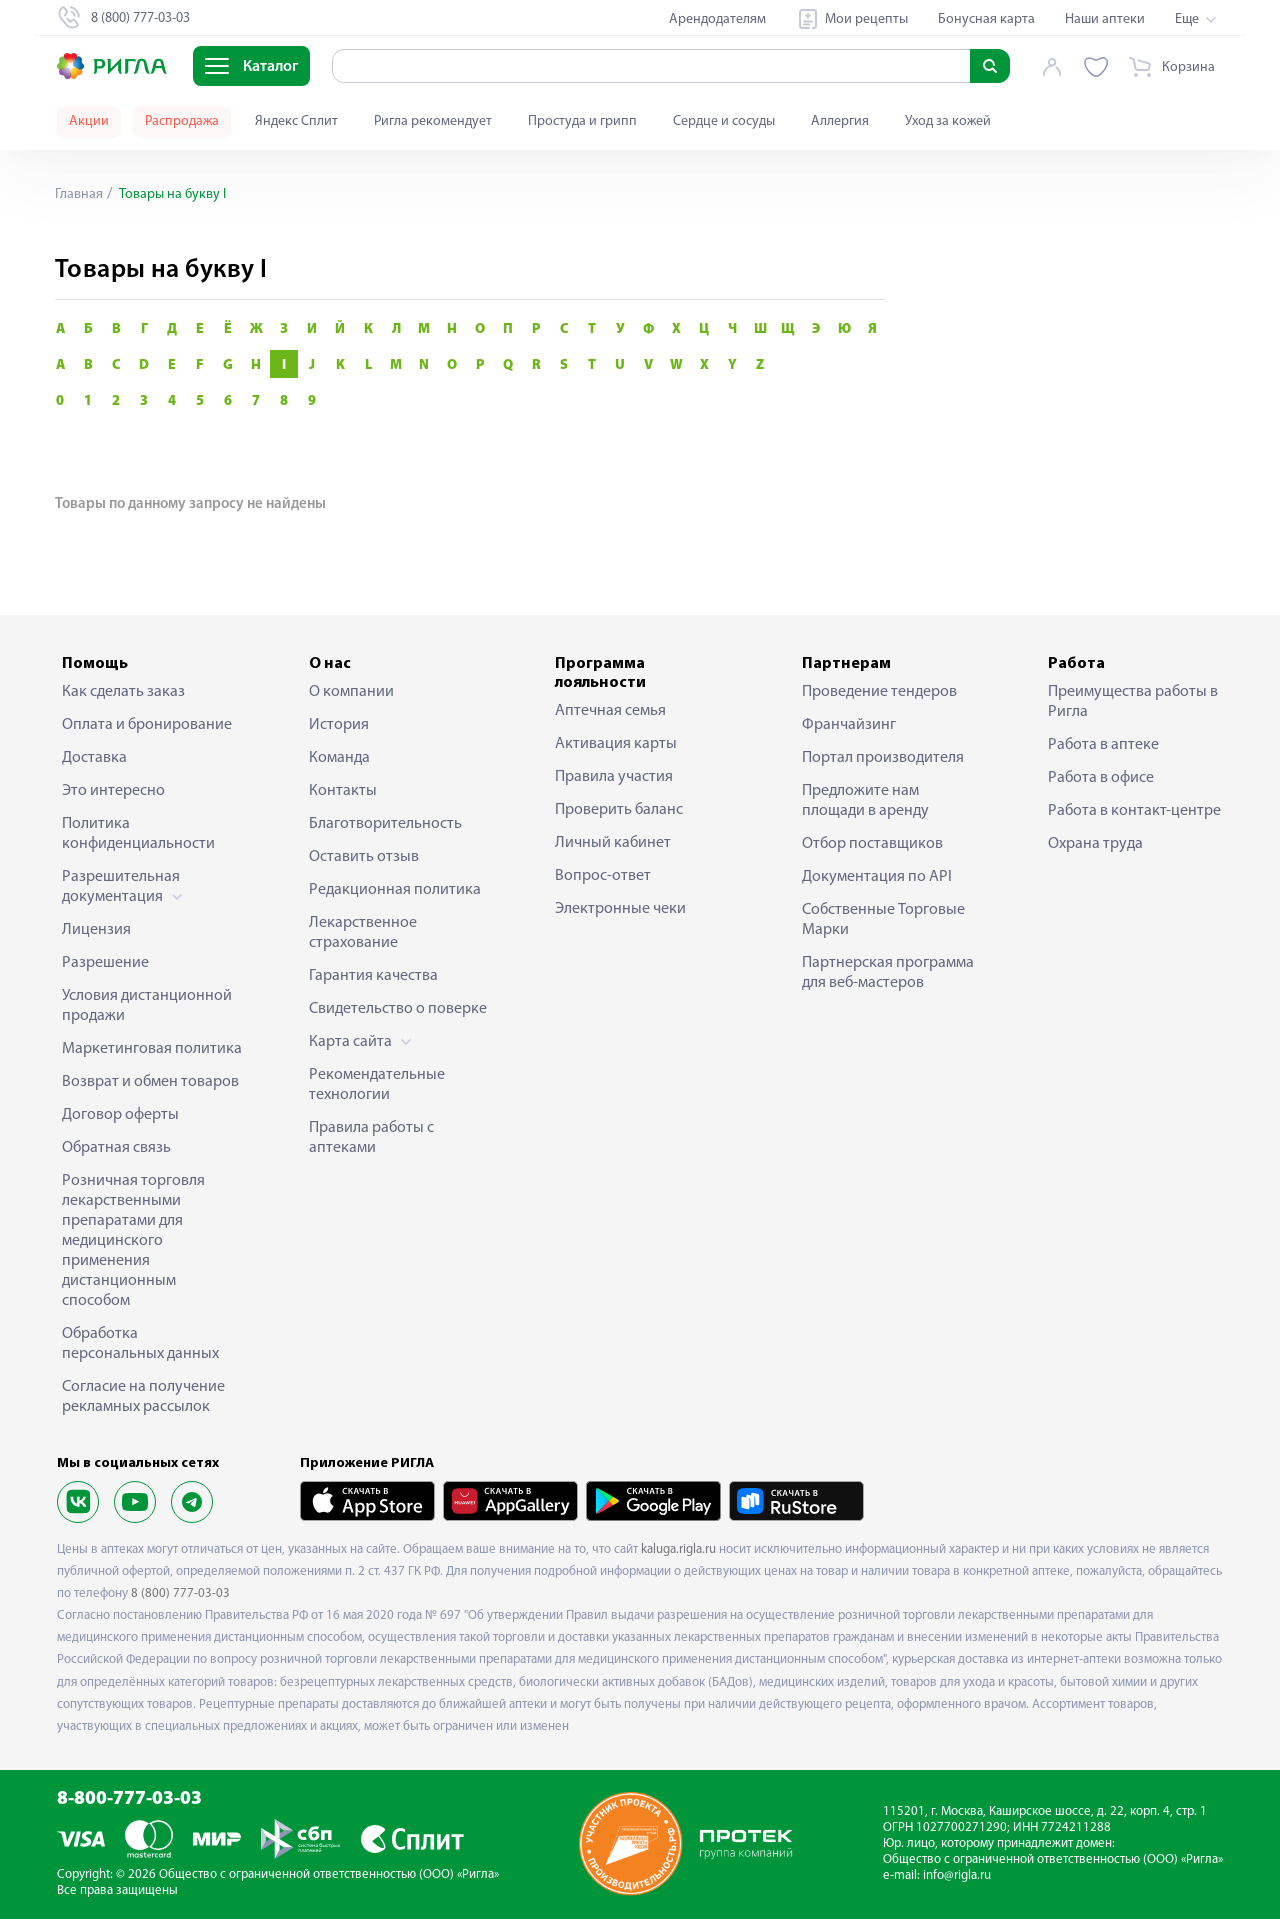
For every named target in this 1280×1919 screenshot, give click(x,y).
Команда (339, 758)
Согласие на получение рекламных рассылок (143, 1397)
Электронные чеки (620, 909)
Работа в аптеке (1103, 745)
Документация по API (877, 877)
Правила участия (614, 777)
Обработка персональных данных (140, 1344)
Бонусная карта (986, 19)
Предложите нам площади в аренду (865, 801)
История (339, 725)
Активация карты (616, 744)
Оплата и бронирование (147, 725)
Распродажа (182, 121)
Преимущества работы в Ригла (1133, 702)
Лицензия (96, 930)
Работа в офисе (1101, 778)
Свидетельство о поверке (398, 1009)
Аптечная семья (610, 711)
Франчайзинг (849, 725)
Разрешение (105, 963)
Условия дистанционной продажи (147, 1006)
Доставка (94, 758)
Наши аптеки (1105, 19)
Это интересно (113, 791)
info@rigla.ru (957, 1875)
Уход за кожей (948, 121)
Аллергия (840, 121)
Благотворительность (385, 824)
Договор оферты (120, 1115)
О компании (351, 692)
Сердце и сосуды (724, 121)
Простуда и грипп (582, 121)
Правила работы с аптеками (371, 1138)
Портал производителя (883, 758)
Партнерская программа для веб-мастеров (888, 973)
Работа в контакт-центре (1134, 811)
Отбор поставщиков (872, 844)
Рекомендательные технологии (377, 1085)
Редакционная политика (395, 890)
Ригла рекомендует (433, 121)
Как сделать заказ (123, 692)
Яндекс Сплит (296, 121)
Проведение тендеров (879, 692)
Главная (79, 194)
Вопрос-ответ (603, 876)
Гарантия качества (373, 976)
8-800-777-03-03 (129, 1799)
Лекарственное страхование (363, 933)
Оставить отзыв (364, 857)
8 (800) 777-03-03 (180, 1593)
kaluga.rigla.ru (678, 1549)
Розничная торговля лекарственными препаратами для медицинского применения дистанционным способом (133, 1241)
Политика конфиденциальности (138, 834)
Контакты (343, 791)
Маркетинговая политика (152, 1049)
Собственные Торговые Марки (883, 920)
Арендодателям (717, 19)
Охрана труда (1095, 844)
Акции (89, 121)
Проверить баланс (619, 810)
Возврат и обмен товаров (150, 1082)
